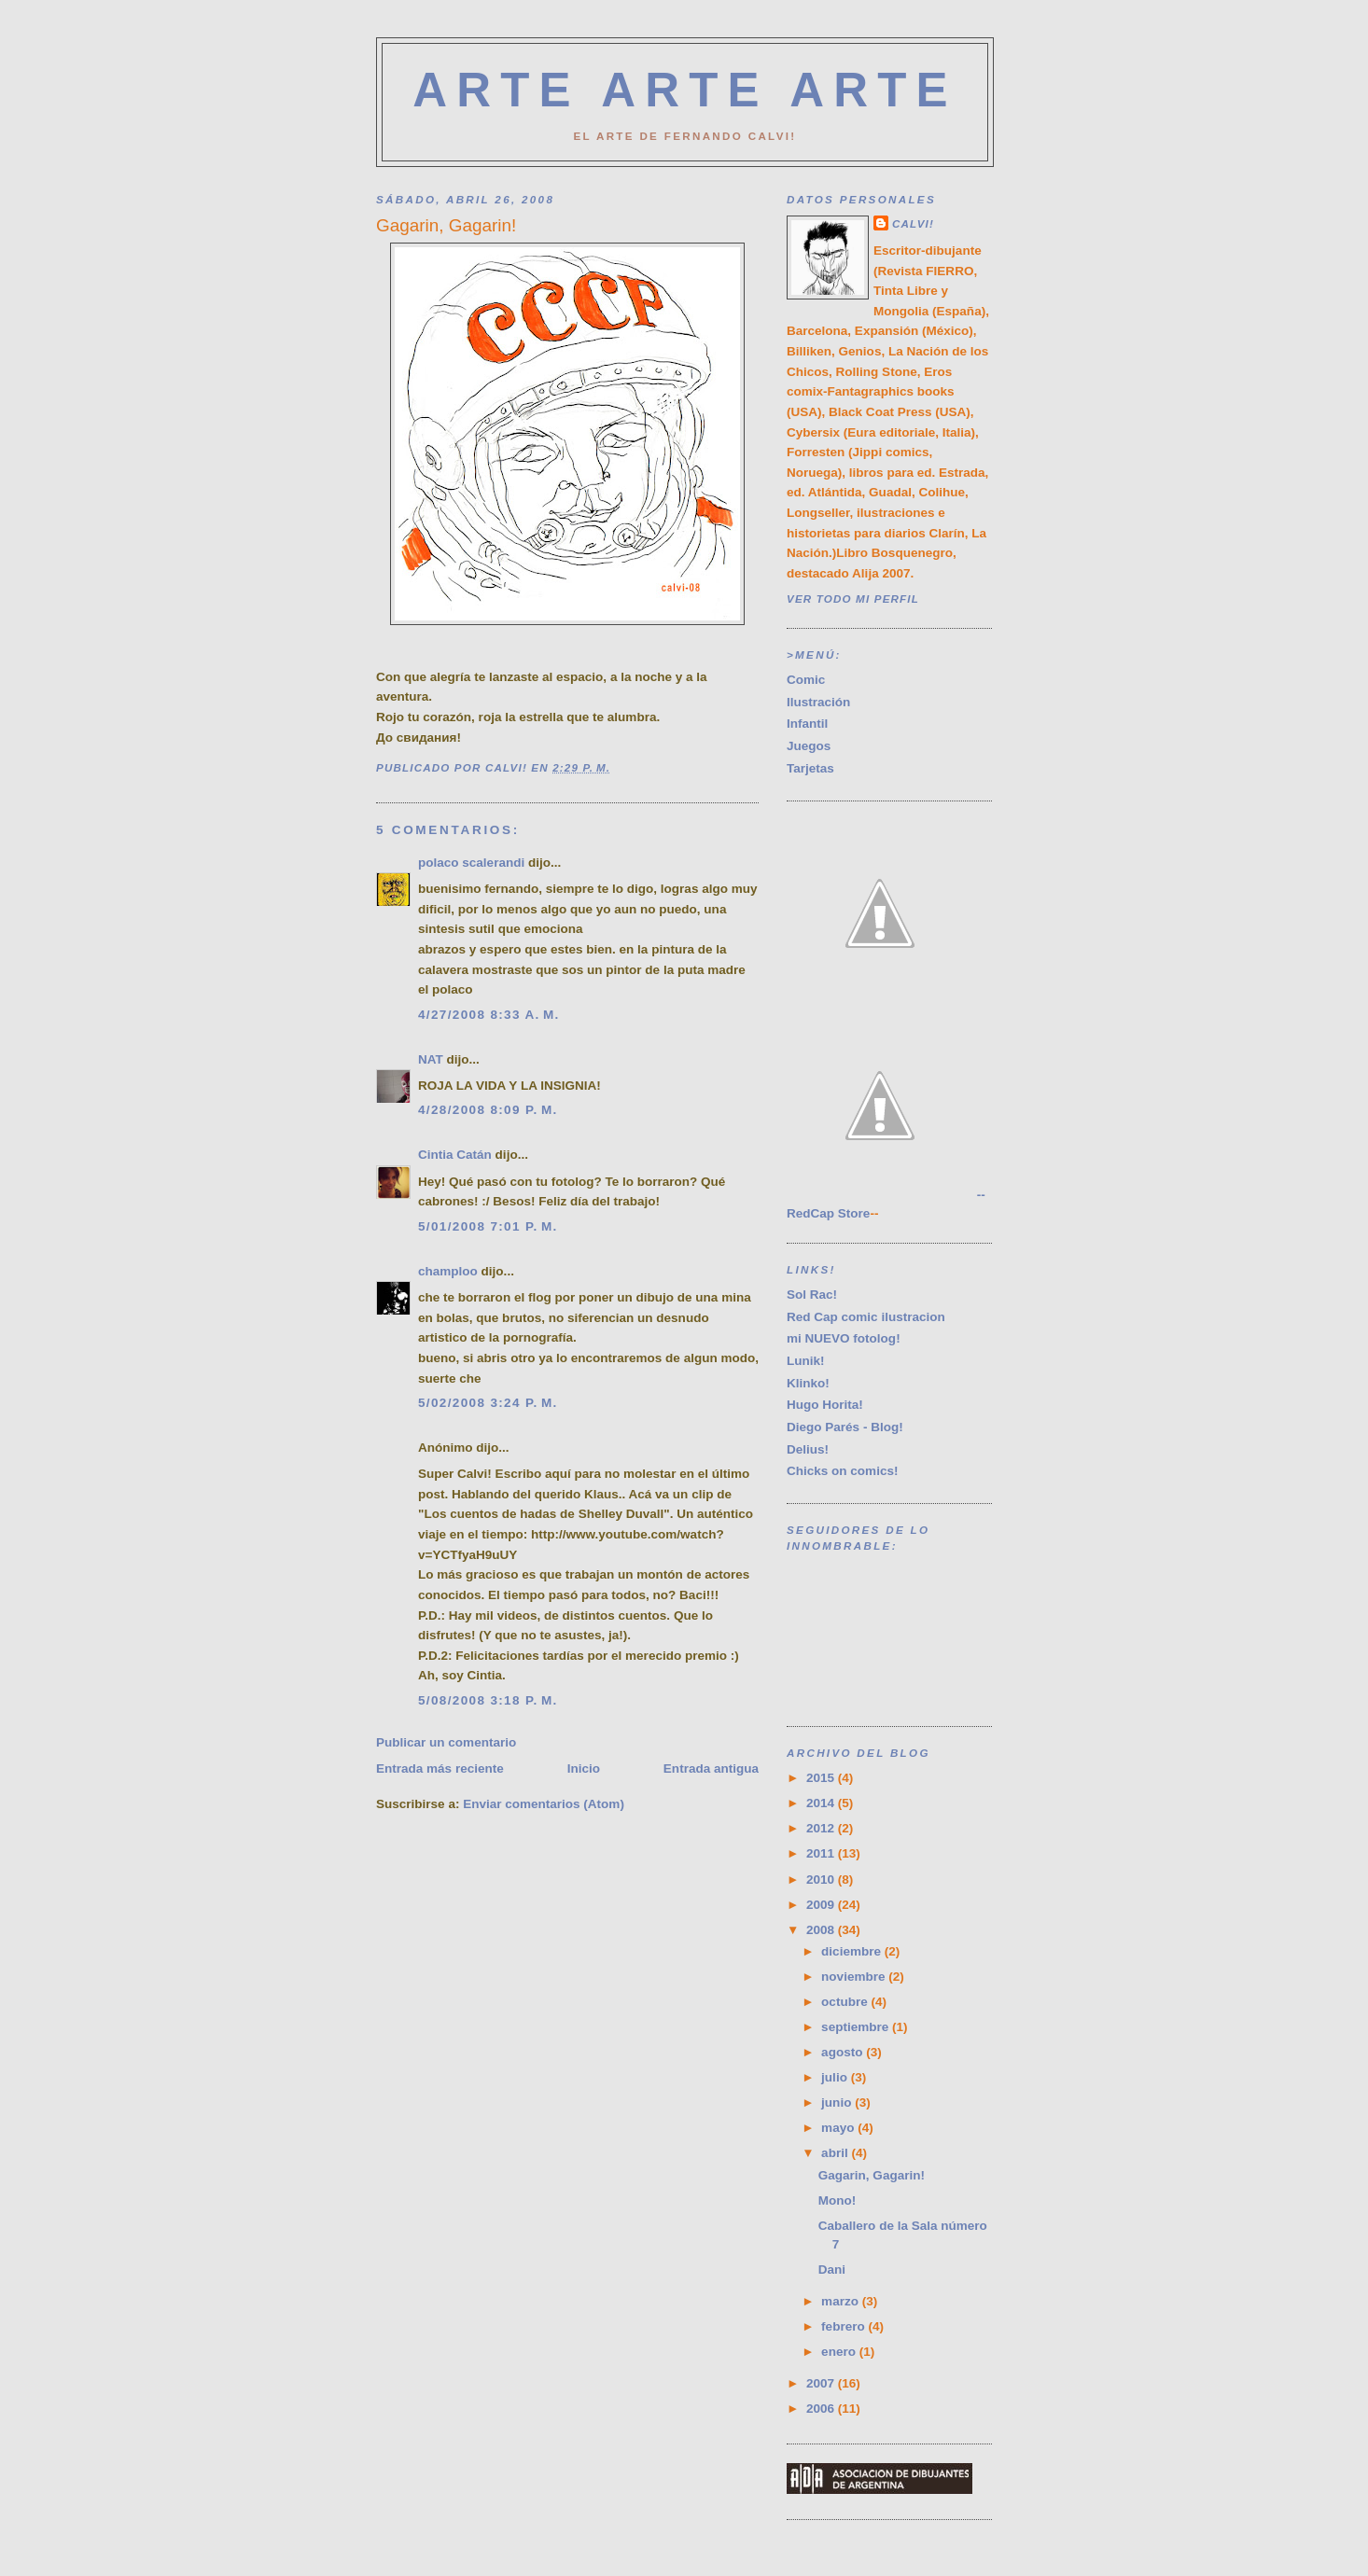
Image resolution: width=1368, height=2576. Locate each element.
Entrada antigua (711, 1768)
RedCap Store (828, 1213)
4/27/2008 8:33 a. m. (489, 1015)
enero (840, 2352)
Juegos (809, 746)
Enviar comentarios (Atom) (543, 1804)
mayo (839, 2128)
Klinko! (808, 1383)
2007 (822, 2383)
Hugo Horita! (825, 1405)
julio (836, 2077)
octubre (846, 2002)
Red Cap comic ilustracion (866, 1317)
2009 (822, 1905)
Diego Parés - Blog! (845, 1427)
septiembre (856, 2027)
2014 (822, 1803)
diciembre (853, 1951)
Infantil (807, 724)
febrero (844, 2326)
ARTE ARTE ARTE (684, 90)
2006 (822, 2409)
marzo (841, 2301)
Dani (831, 2270)
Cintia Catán (455, 1155)
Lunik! (806, 1361)
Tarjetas (810, 768)
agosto (843, 2052)
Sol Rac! (812, 1295)
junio (838, 2103)
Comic (806, 680)
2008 (822, 1930)
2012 (822, 1828)
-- (886, 1195)
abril (836, 2153)
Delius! (808, 1449)
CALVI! (913, 223)
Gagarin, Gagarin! (871, 2175)
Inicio (583, 1768)
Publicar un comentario (446, 1742)
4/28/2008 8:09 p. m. (488, 1110)
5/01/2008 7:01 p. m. (488, 1226)
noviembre (854, 1977)
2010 (822, 1880)
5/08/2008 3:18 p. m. (488, 1700)
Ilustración (818, 702)
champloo (448, 1271)
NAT (430, 1059)
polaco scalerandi (471, 863)
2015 (822, 1778)
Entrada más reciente (440, 1768)
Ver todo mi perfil (853, 598)
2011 (822, 1853)
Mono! (837, 2200)
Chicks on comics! (842, 1471)
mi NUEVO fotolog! (843, 1338)
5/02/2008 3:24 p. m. (488, 1403)
